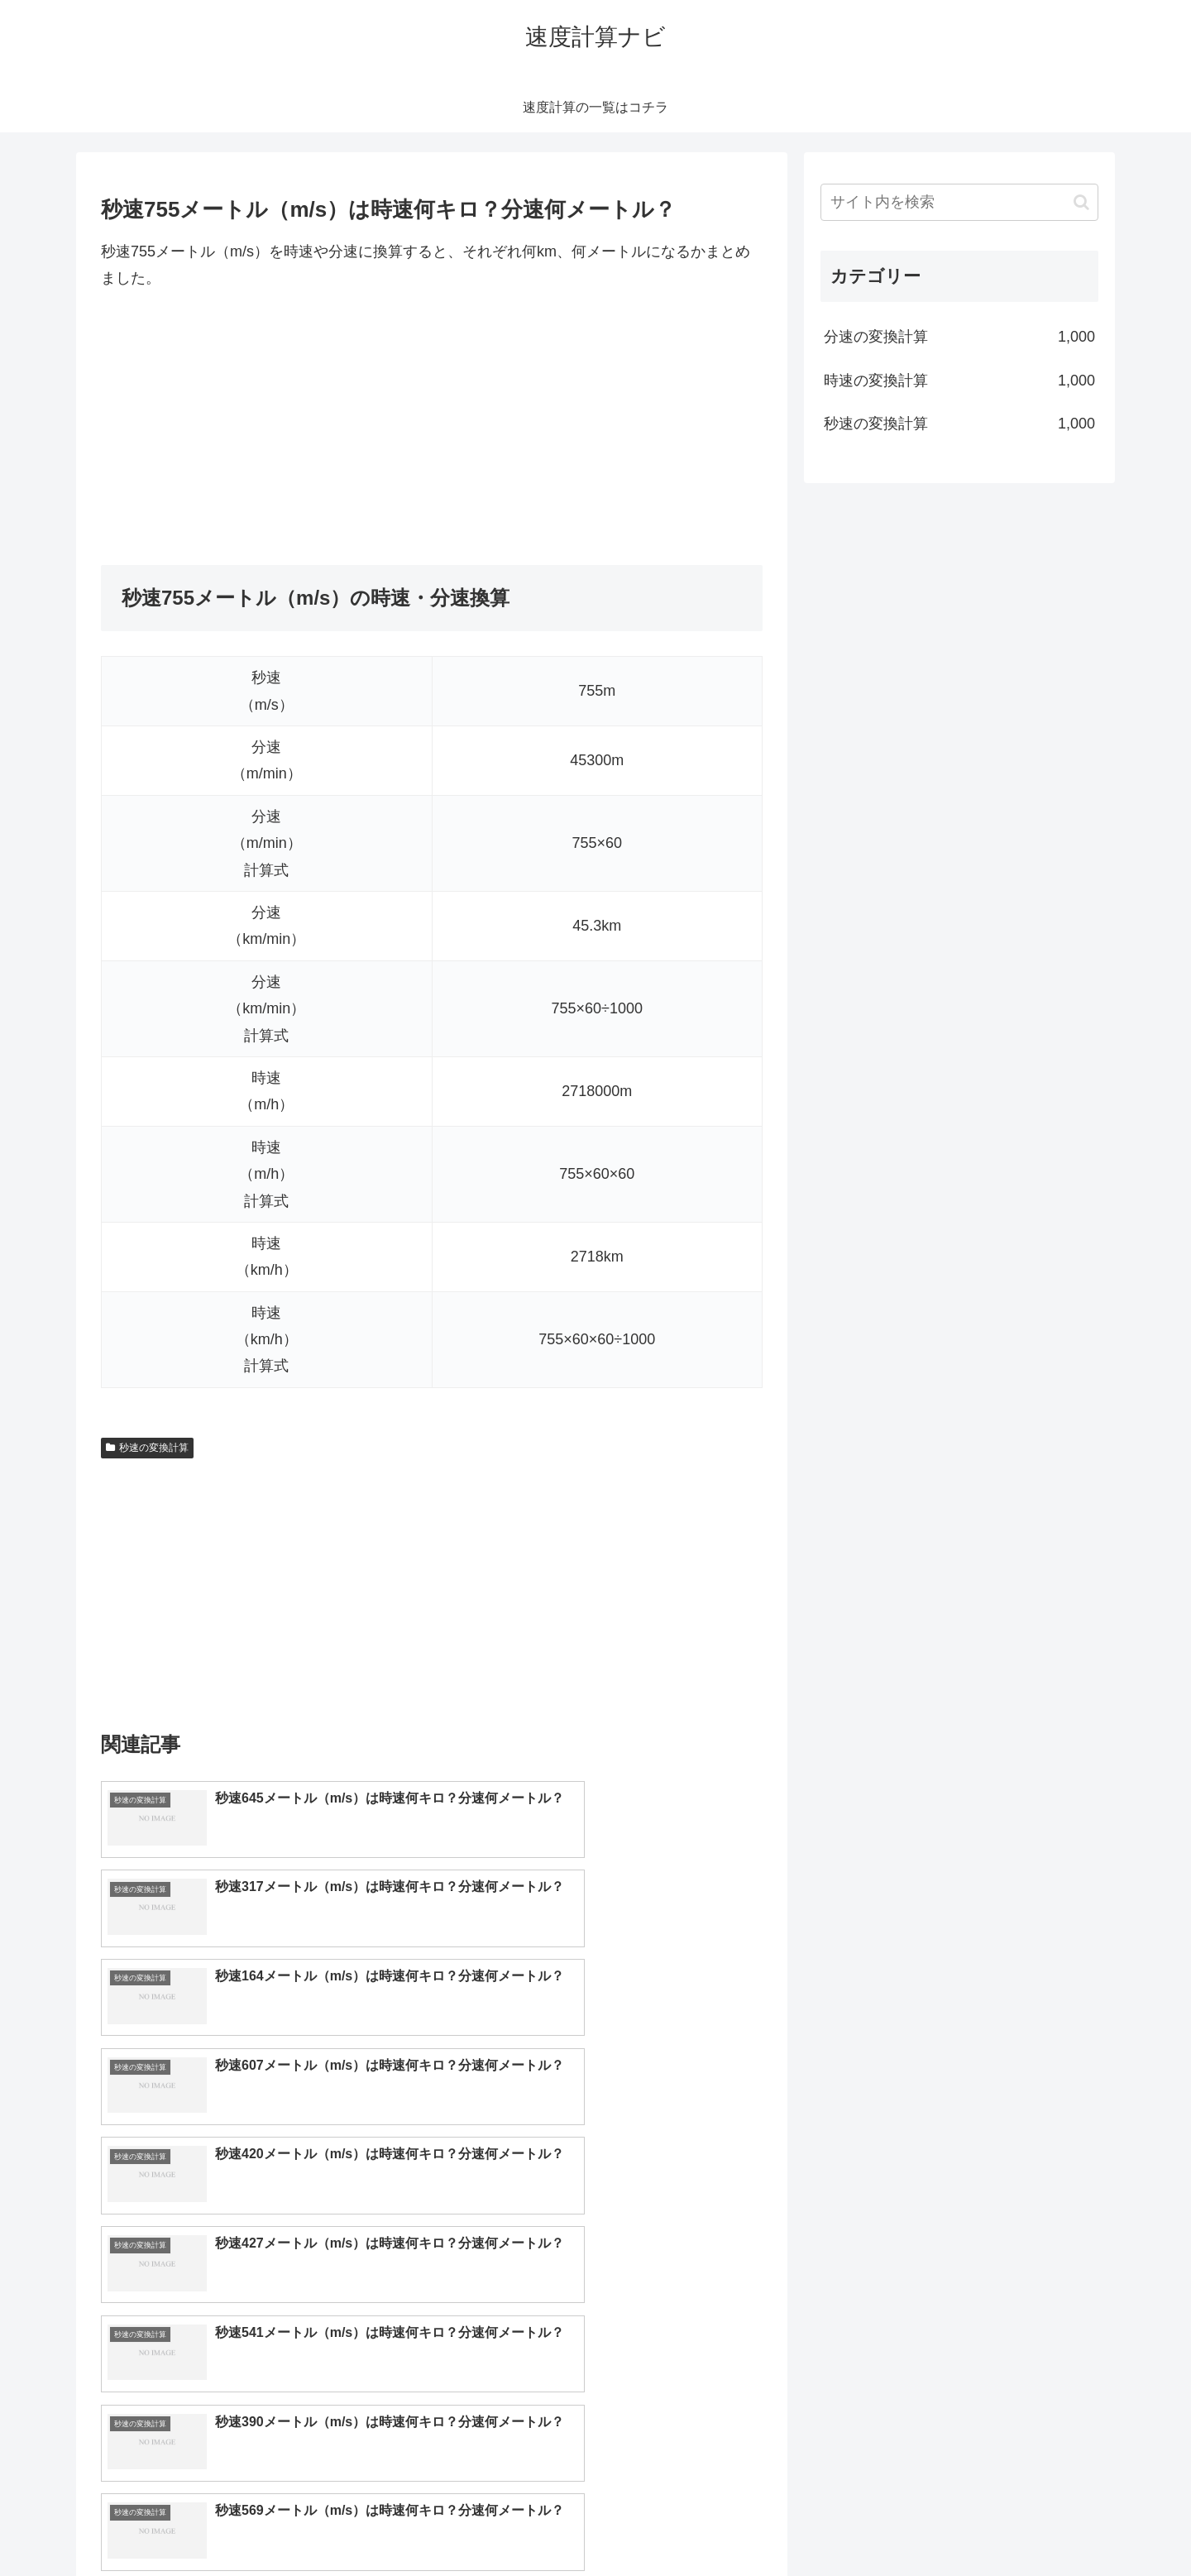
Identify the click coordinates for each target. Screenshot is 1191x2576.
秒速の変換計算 (147, 1447)
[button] (1081, 202)
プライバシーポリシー (1041, 2524)
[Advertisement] (432, 428)
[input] (959, 202)
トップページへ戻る (914, 2524)
